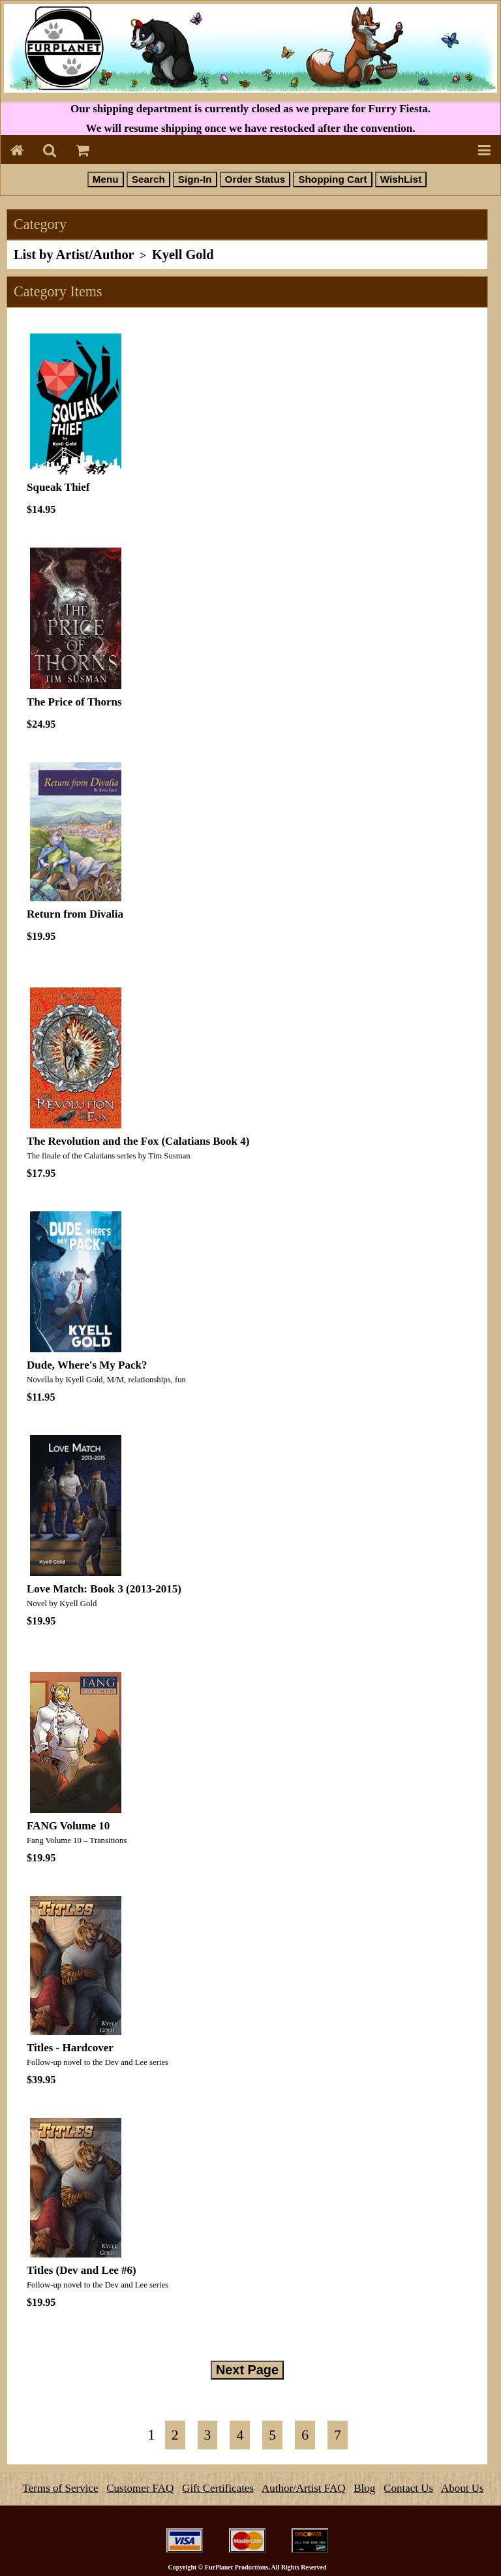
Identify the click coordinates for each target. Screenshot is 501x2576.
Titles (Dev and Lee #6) (81, 2270)
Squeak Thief (58, 487)
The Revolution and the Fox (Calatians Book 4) (138, 1141)
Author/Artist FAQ (304, 2488)
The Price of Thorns (74, 702)
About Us (462, 2488)
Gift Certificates (218, 2488)
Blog (364, 2488)
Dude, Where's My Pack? (87, 1365)
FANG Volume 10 (68, 1826)
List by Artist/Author (74, 254)
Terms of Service (61, 2488)
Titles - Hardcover (70, 2047)
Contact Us (408, 2488)
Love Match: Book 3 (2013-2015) (104, 1589)
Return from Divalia (75, 914)
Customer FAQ (140, 2488)
